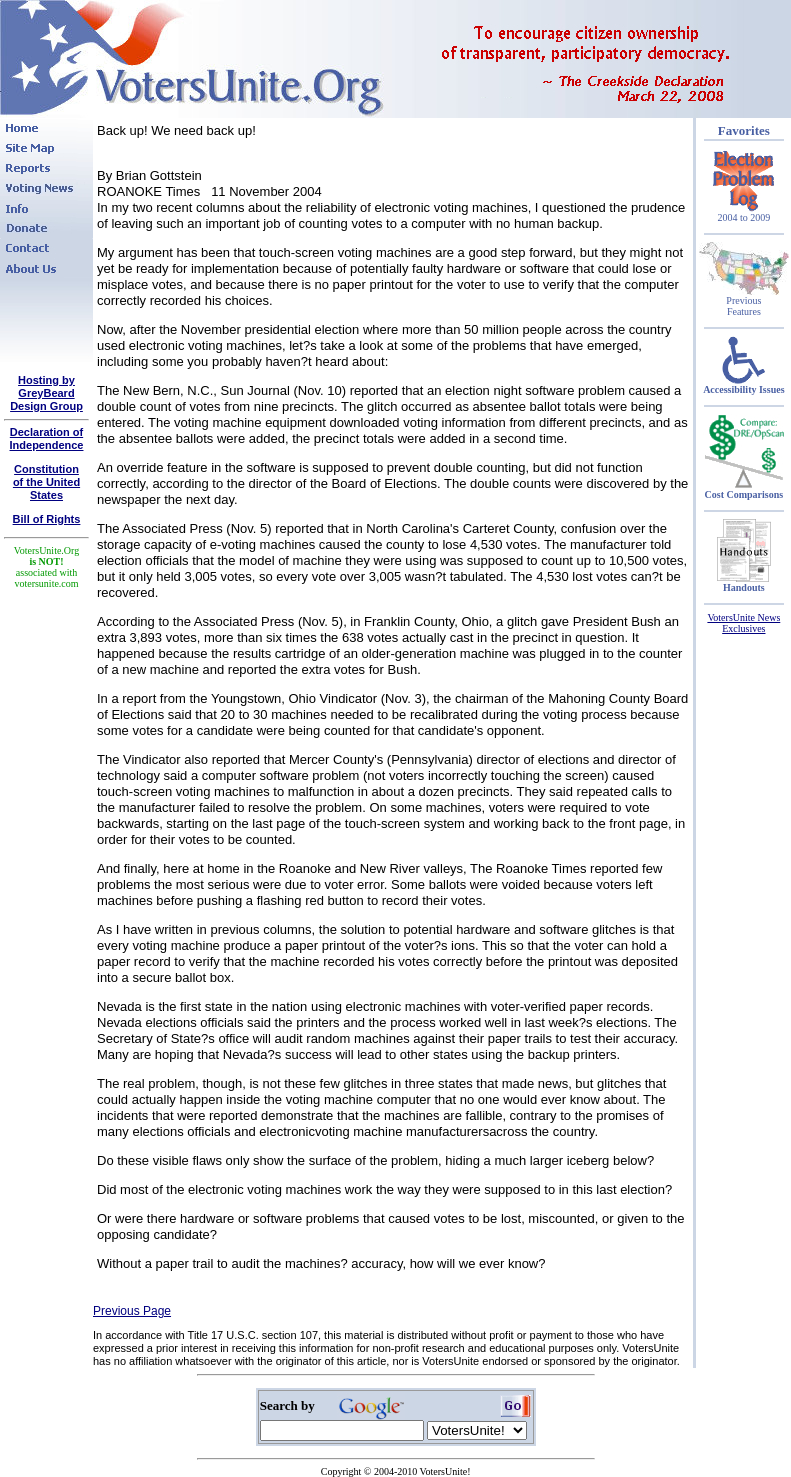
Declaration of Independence (47, 438)
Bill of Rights (47, 519)
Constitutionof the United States (46, 482)
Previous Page (132, 1311)
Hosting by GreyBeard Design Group (46, 393)
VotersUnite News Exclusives (743, 623)
